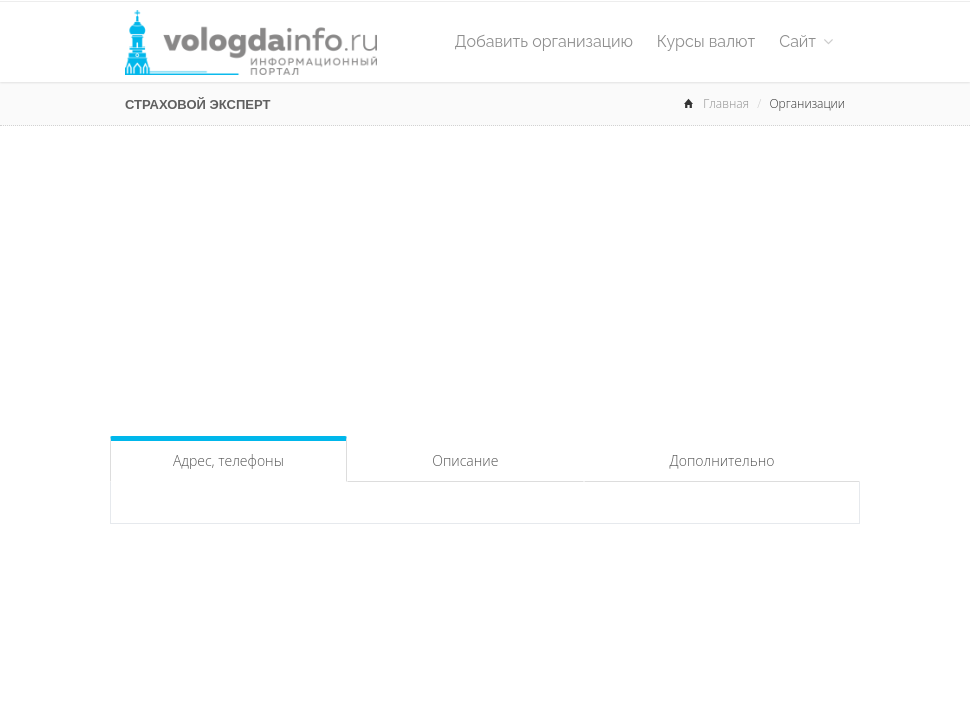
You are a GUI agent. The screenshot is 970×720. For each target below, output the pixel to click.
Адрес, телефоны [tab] (228, 460)
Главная (726, 103)
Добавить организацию (544, 41)
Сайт (806, 41)
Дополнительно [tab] (722, 460)
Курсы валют (706, 41)
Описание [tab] (465, 460)
